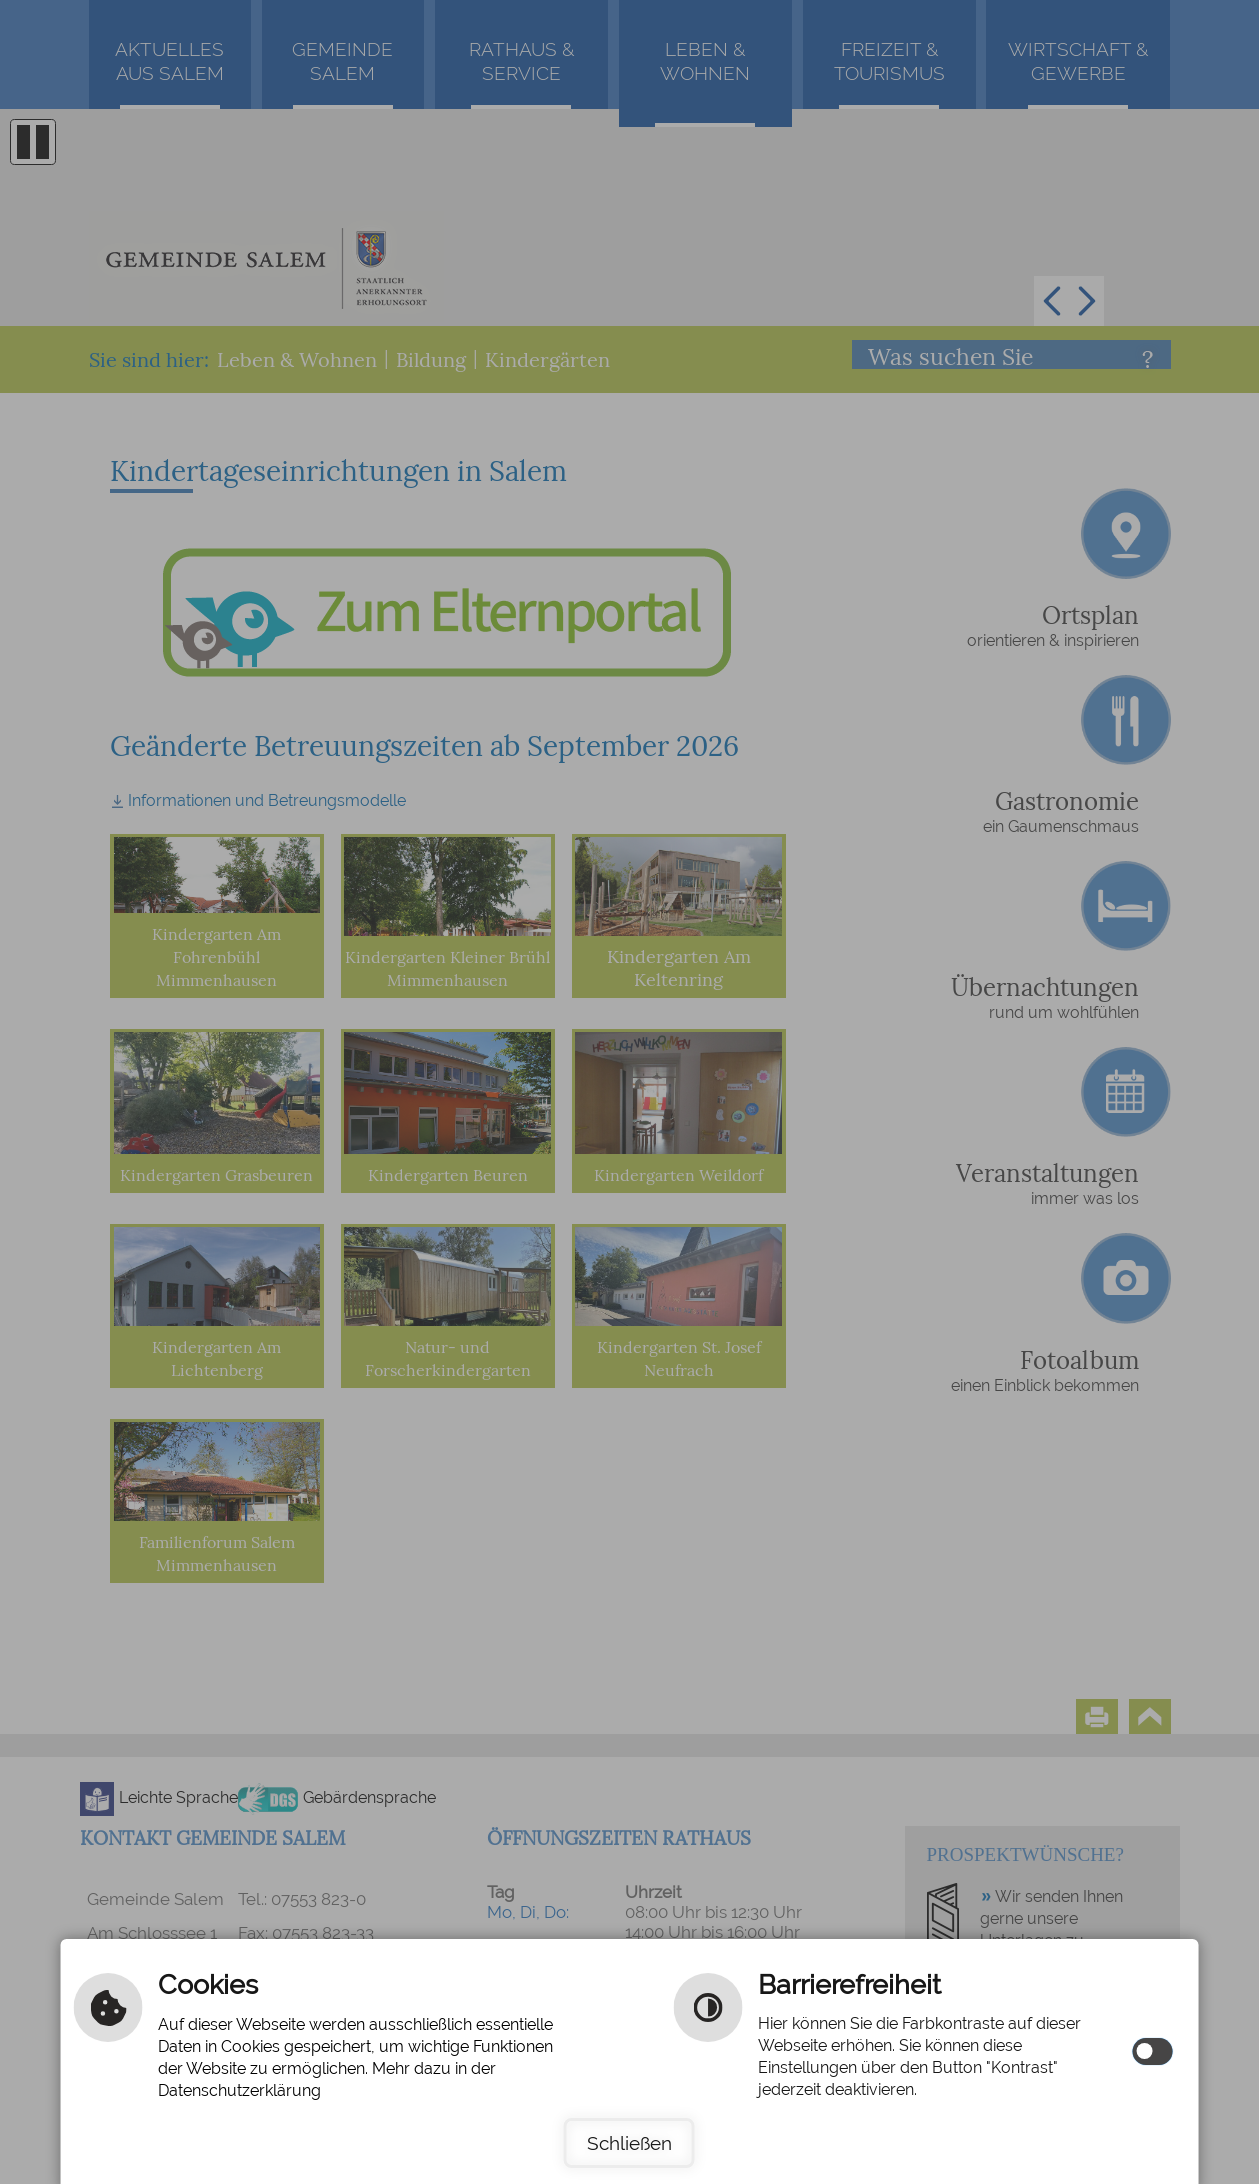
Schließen (629, 2143)
